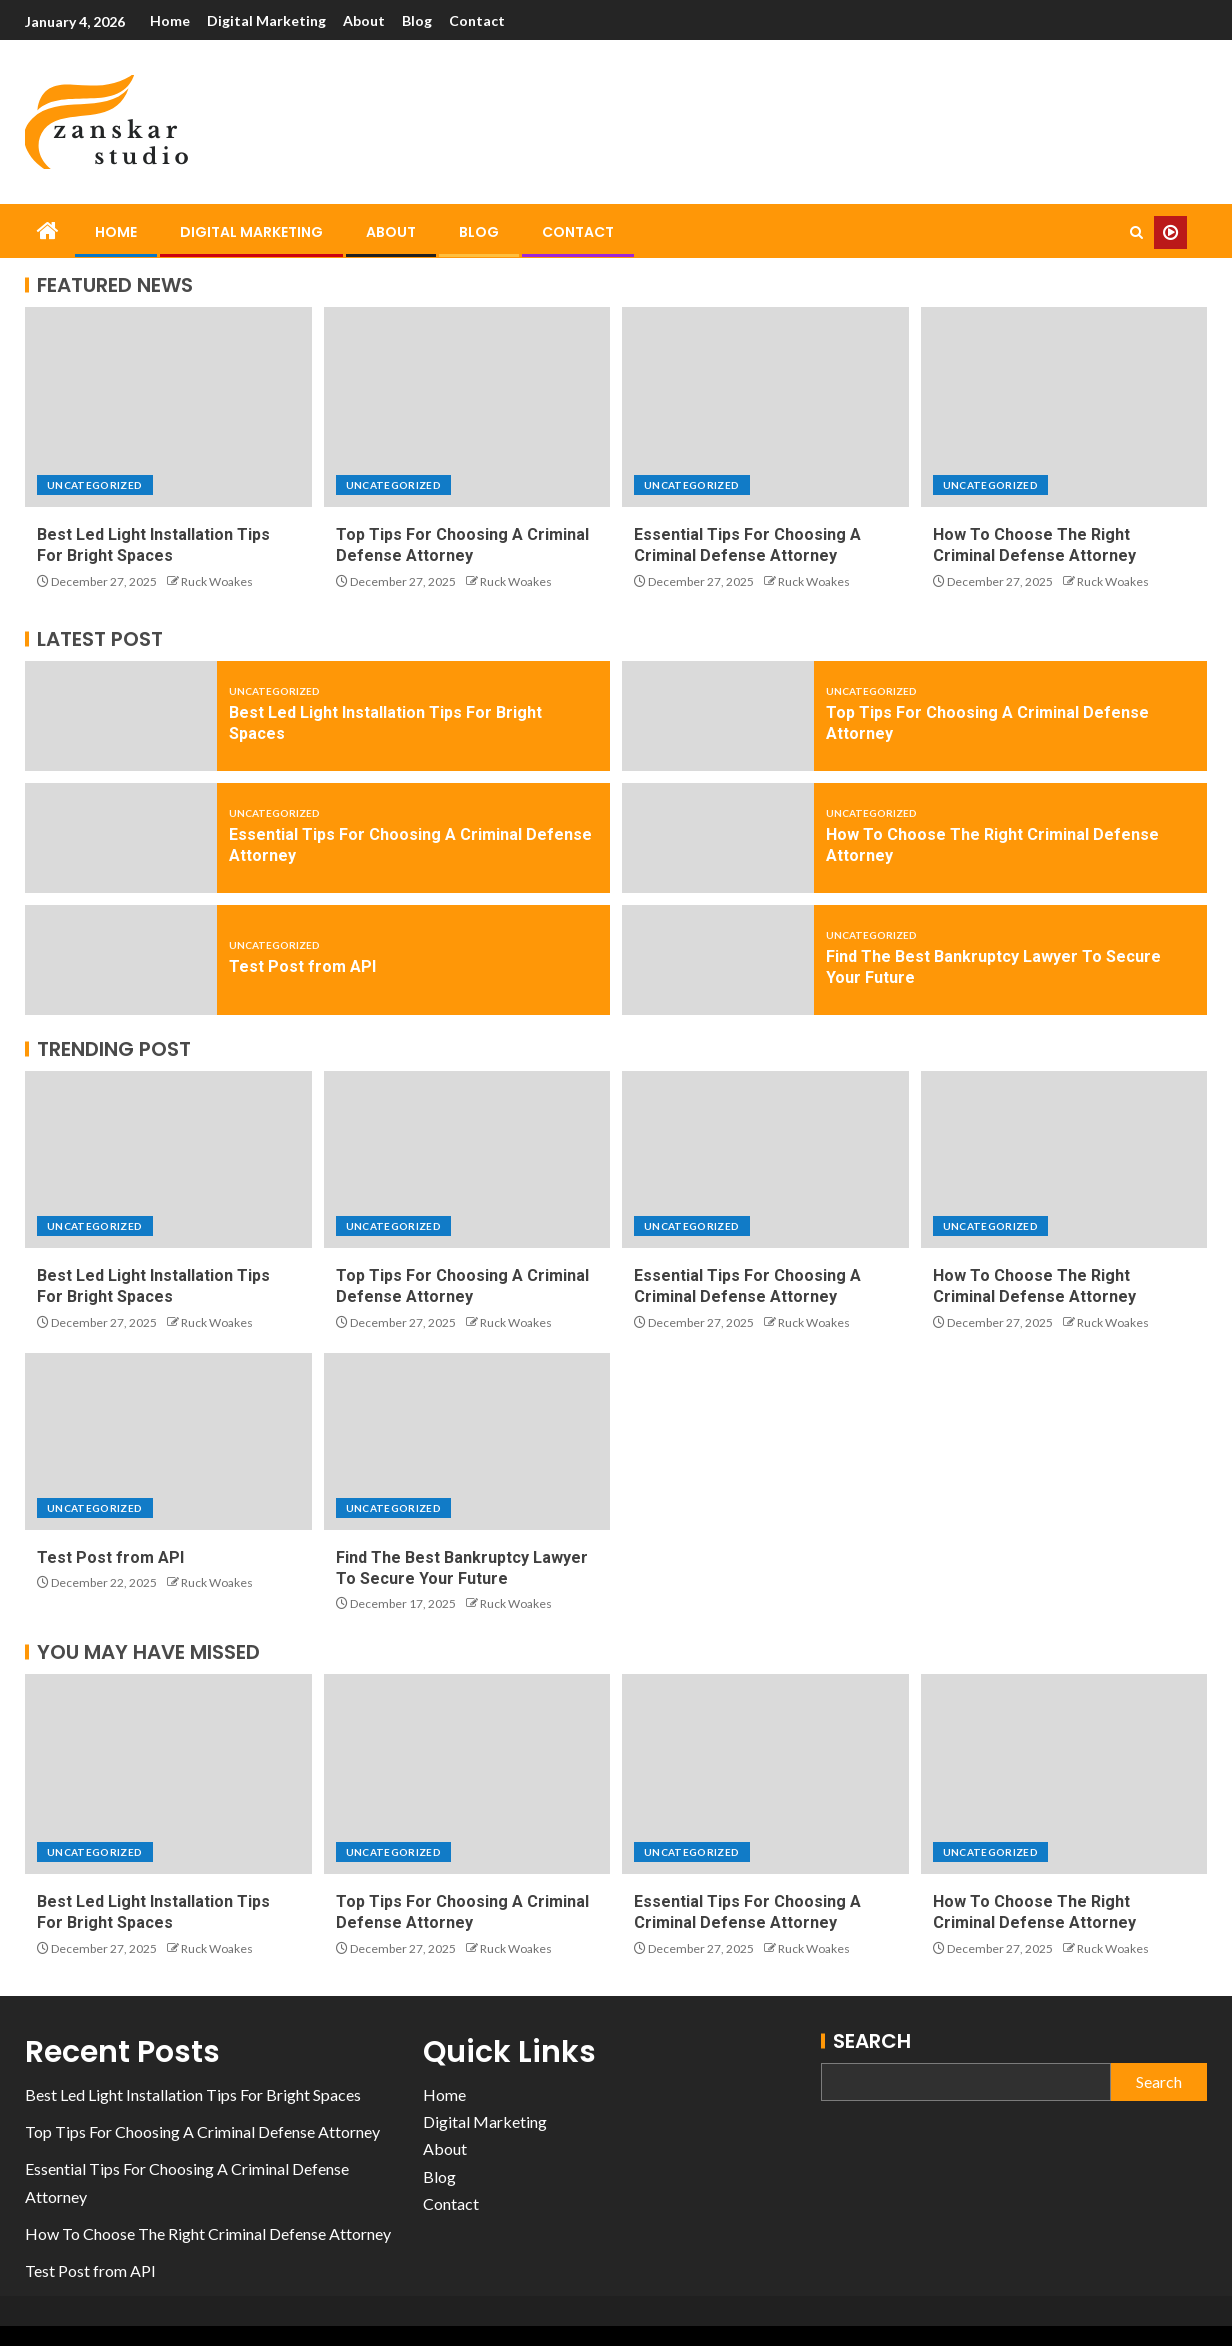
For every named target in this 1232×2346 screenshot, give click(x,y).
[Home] (48, 231)
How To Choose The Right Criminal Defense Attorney (208, 2233)
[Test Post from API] (121, 960)
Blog (420, 20)
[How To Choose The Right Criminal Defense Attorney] (1064, 407)
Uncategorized (95, 485)
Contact (481, 20)
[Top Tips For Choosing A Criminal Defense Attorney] (467, 407)
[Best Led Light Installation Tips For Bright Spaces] (168, 407)
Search (872, 2041)
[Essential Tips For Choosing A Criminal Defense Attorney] (765, 407)
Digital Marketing (267, 20)
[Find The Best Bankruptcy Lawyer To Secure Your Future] (718, 960)
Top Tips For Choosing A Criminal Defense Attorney (202, 2131)
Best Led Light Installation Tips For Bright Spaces (193, 2094)
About (366, 20)
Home (170, 20)
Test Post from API (302, 966)
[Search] (1136, 232)
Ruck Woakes (217, 581)
